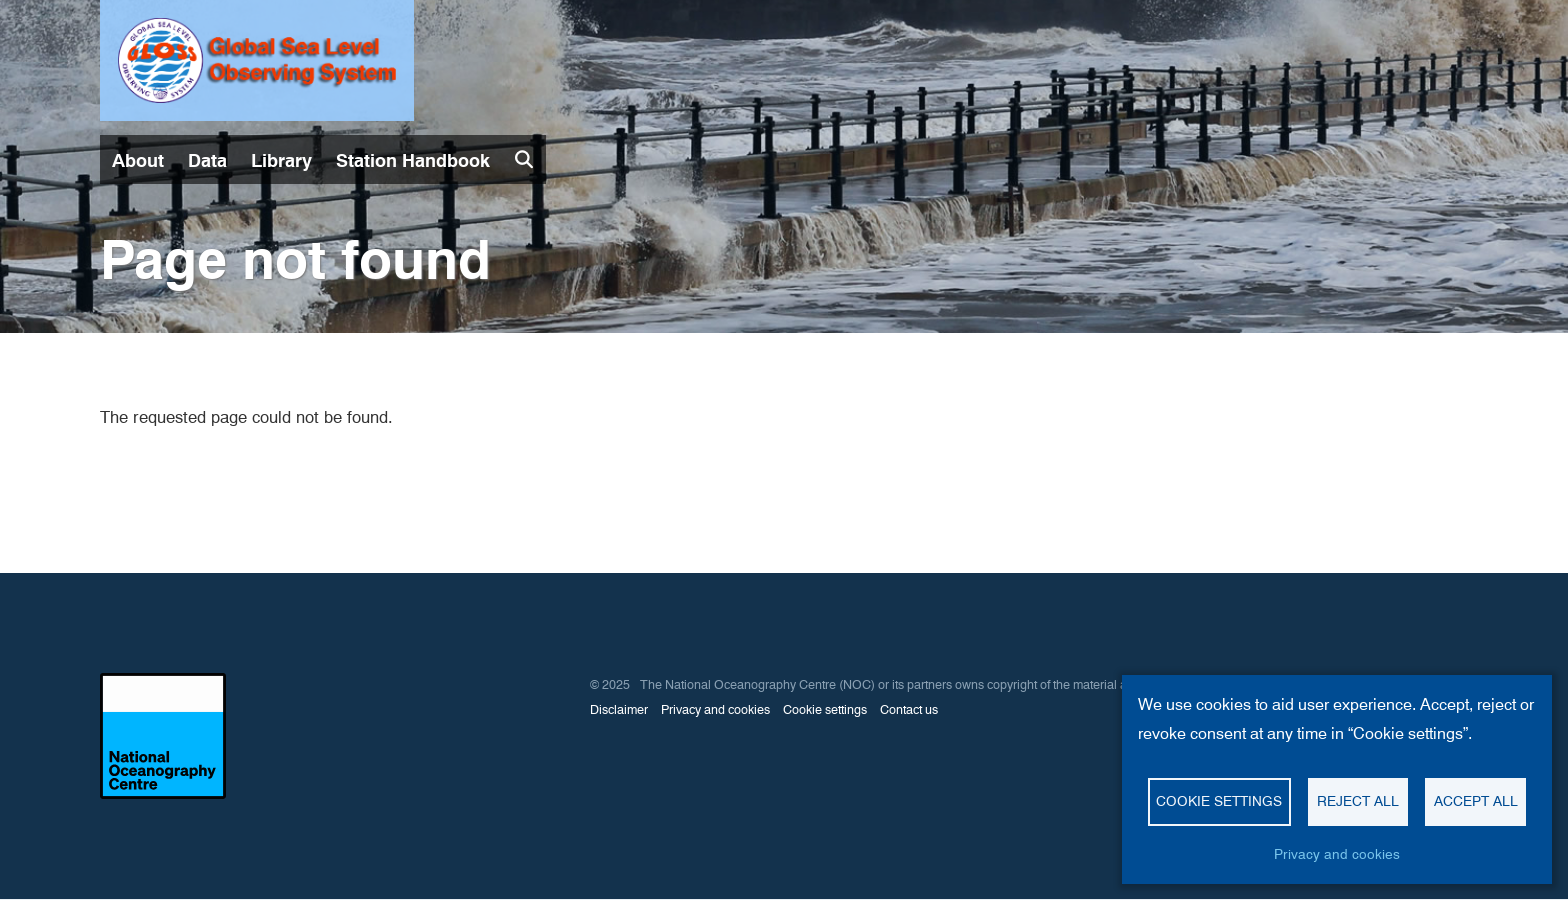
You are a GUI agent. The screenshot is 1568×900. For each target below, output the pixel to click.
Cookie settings (825, 709)
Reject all (1358, 801)
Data (207, 160)
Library (281, 160)
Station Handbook (413, 160)
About (138, 160)
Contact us (909, 709)
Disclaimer (619, 709)
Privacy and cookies (715, 709)
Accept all (1476, 801)
